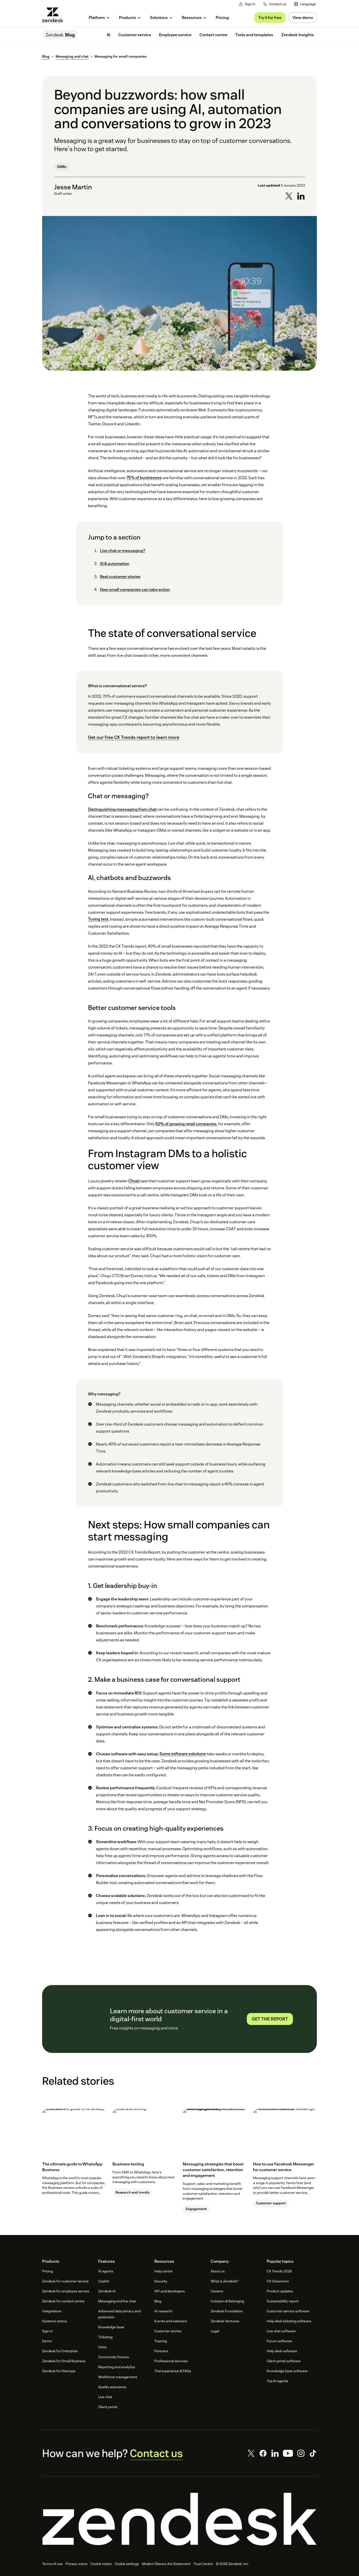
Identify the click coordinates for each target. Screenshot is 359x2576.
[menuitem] (305, 4)
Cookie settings (127, 2564)
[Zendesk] (179, 2519)
